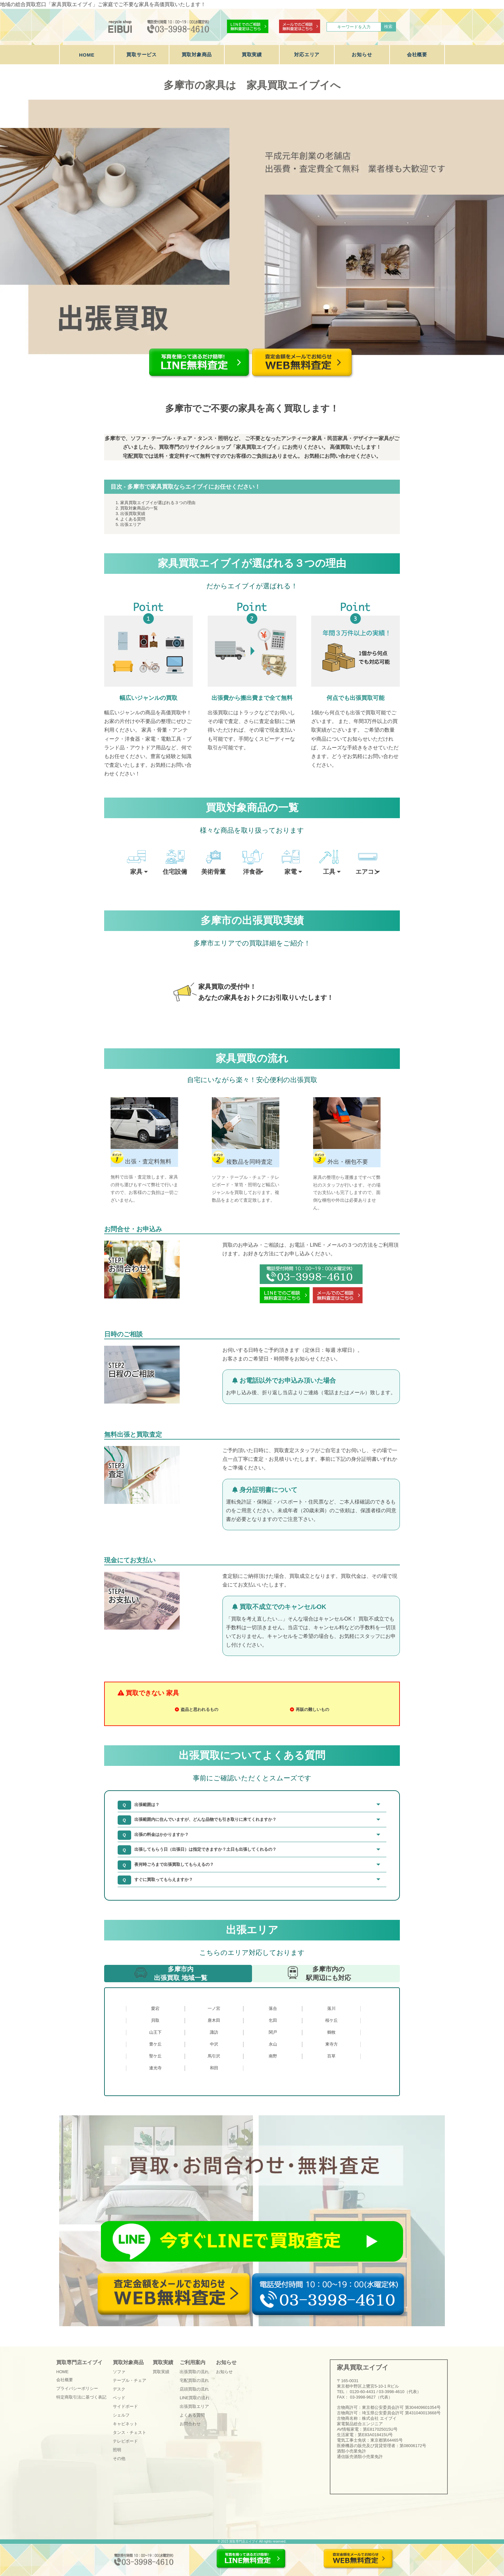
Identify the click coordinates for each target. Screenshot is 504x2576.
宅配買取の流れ (194, 2380)
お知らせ (362, 54)
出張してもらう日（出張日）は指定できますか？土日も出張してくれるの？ (205, 1849)
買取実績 (252, 54)
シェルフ (121, 2415)
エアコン (368, 871)
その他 (119, 2458)
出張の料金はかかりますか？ (161, 1834)
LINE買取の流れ (195, 2397)
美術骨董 (213, 871)
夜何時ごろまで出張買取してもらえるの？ (174, 1864)
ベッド (119, 2397)
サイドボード (125, 2406)
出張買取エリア (194, 2406)
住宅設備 (175, 871)
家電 (290, 871)
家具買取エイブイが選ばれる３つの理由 (157, 502)
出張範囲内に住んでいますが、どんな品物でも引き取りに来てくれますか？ (205, 1819)
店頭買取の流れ (194, 2389)
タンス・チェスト (129, 2432)
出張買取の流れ (194, 2371)
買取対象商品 (197, 54)
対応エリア (307, 54)
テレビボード (125, 2441)
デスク (119, 2389)
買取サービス (141, 54)
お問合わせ (190, 2423)
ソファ (119, 2371)
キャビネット (125, 2423)
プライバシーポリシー (77, 2388)
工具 (329, 871)
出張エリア (130, 524)
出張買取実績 (132, 513)
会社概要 (417, 54)
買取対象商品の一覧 (139, 508)
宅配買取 (133, 456)
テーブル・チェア (129, 2380)
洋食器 (252, 871)
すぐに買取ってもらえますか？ (163, 1879)
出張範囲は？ (146, 1804)
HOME (86, 55)
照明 (117, 2449)
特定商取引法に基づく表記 (81, 2397)
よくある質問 (132, 519)
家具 (136, 871)
